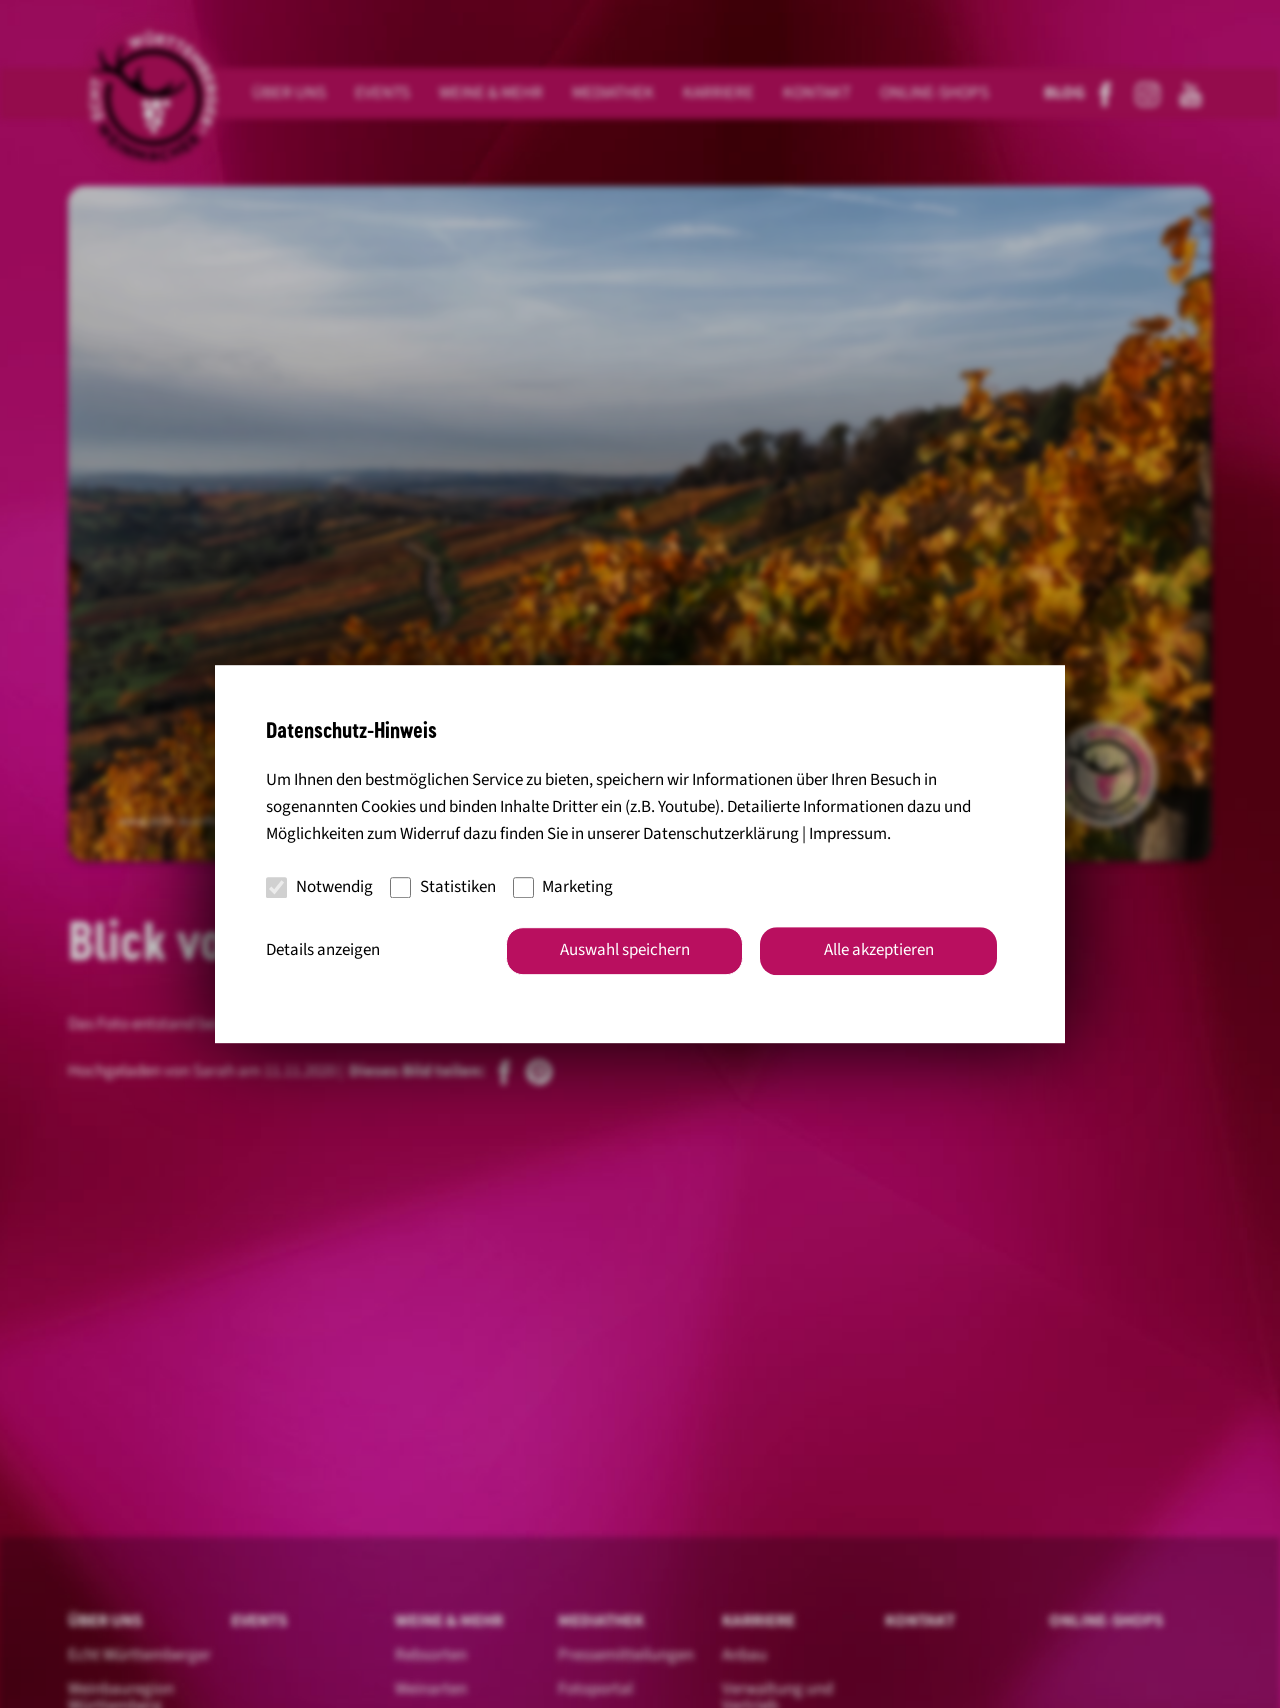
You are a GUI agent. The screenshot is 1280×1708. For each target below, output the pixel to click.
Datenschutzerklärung (721, 835)
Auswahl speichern (625, 950)
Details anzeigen (323, 950)
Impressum (848, 835)
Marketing (563, 887)
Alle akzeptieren (879, 950)
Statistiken (443, 887)
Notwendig (319, 887)
